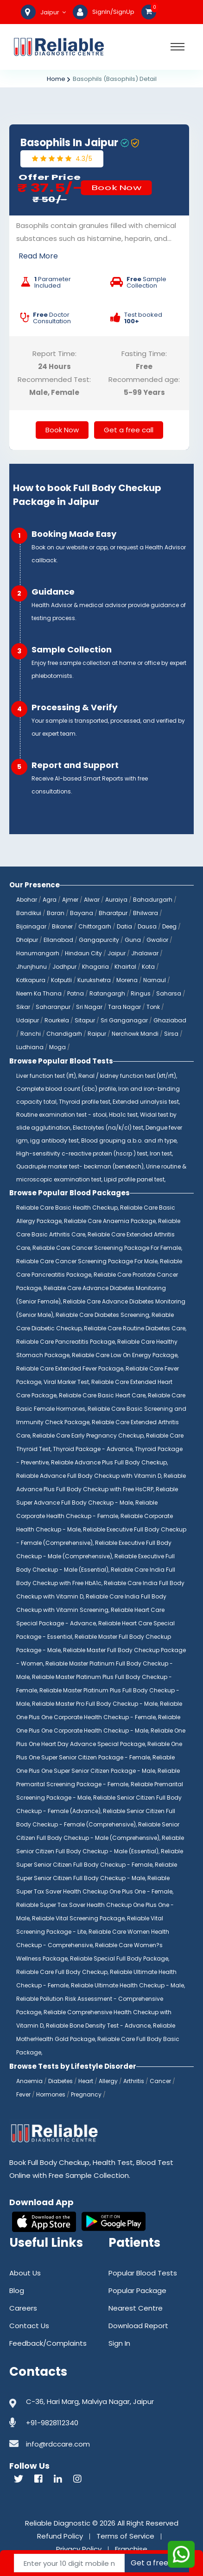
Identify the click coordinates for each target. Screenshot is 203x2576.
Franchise (131, 2549)
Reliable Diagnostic (57, 2523)
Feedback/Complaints (48, 2343)
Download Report (138, 2325)
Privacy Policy (79, 2549)
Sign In (119, 2343)
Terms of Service (125, 2536)
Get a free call (128, 430)
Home (56, 78)
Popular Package (137, 2290)
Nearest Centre (135, 2308)
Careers (23, 2308)
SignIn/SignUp (113, 12)
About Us (25, 2273)
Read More (38, 256)
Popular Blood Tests (142, 2273)
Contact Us (29, 2325)
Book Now (116, 187)
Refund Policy (60, 2536)
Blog (16, 2290)
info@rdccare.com (58, 2444)
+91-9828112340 (52, 2423)
